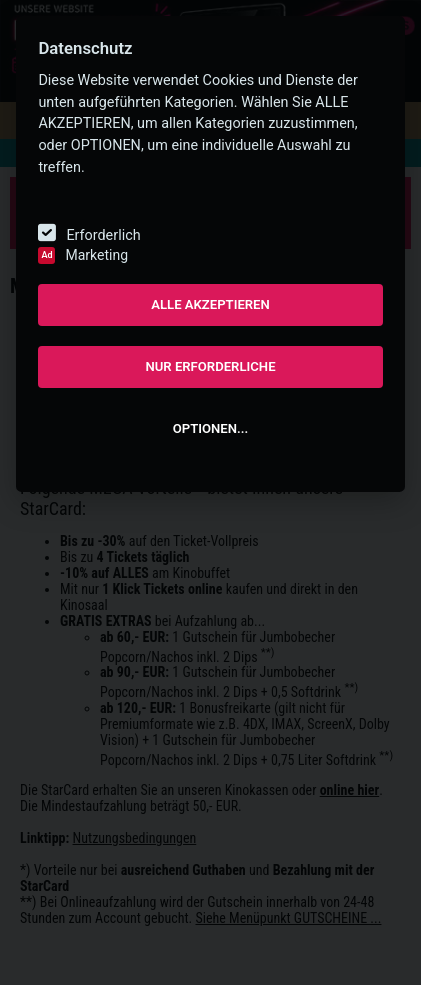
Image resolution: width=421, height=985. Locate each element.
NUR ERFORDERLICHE (210, 366)
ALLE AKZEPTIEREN (210, 304)
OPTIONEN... (210, 428)
